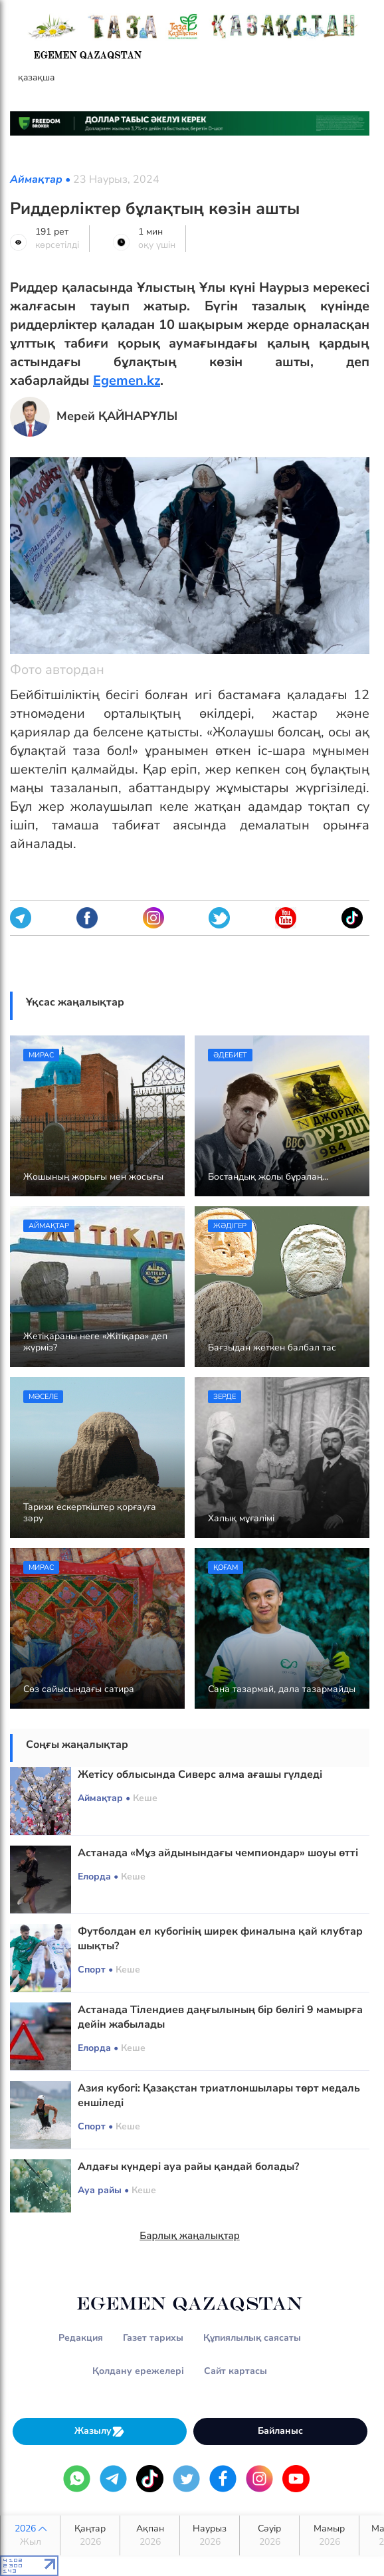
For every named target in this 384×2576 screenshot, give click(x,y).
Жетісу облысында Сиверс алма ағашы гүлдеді (200, 1774)
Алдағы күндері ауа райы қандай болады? (188, 2166)
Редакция (80, 2337)
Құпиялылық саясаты (252, 2337)
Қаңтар (90, 2535)
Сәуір (269, 2535)
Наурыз (210, 2535)
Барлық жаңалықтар (190, 2235)
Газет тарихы (153, 2337)
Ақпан (150, 2535)
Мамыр (329, 2535)
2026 (30, 2535)
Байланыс (280, 2430)
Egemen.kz (126, 380)
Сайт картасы (235, 2371)
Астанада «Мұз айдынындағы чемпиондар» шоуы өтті (218, 1853)
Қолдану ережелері (138, 2371)
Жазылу (99, 2431)
